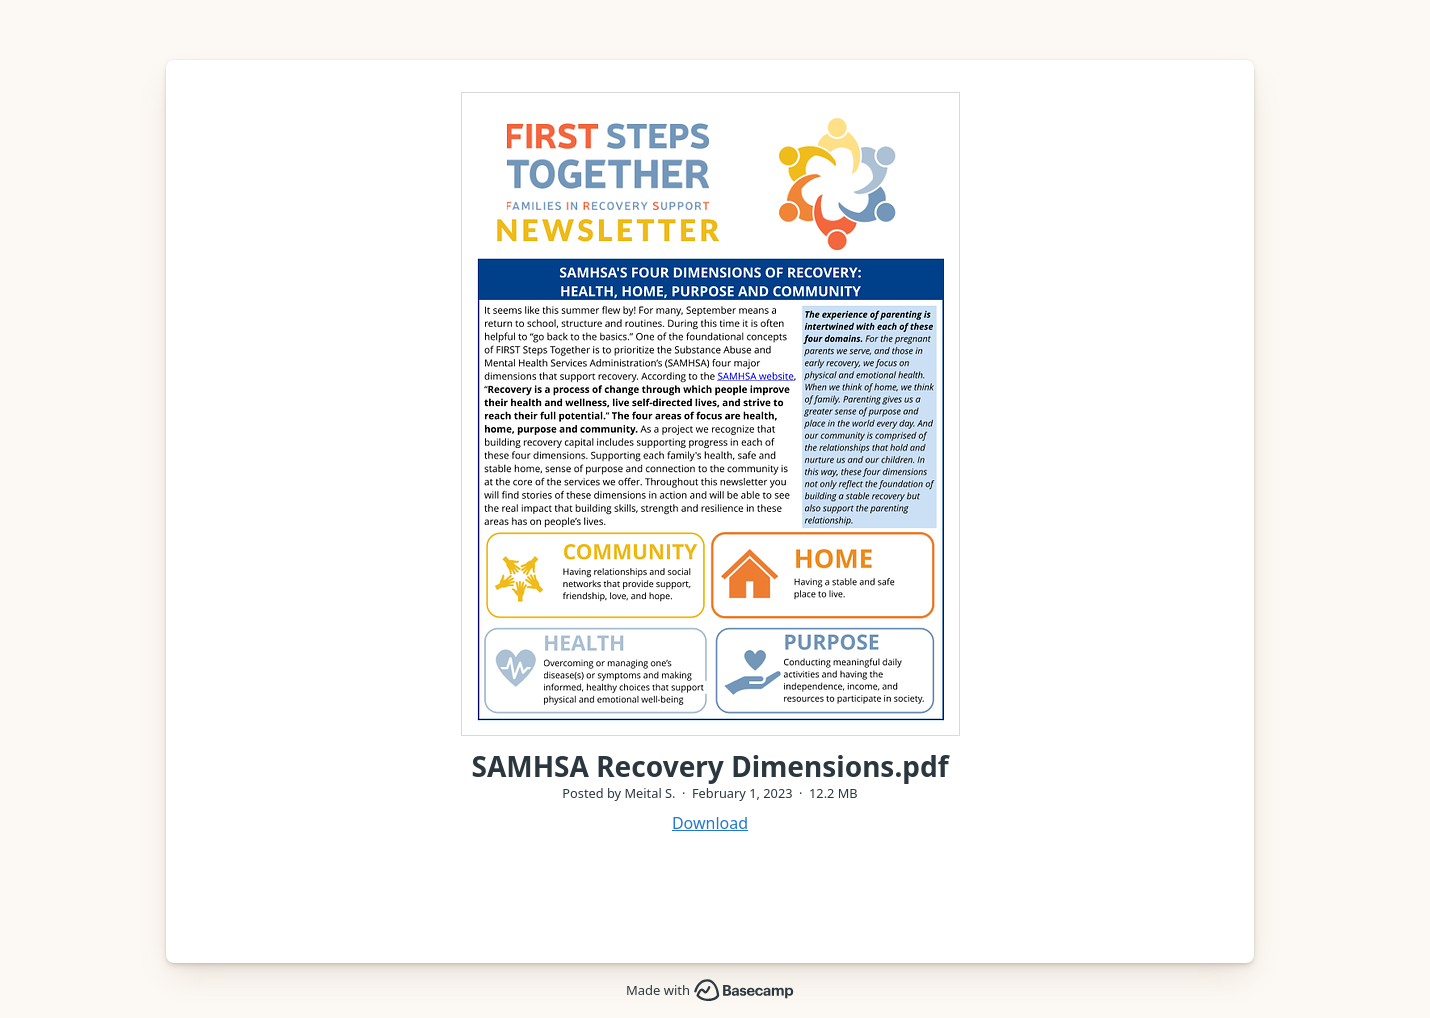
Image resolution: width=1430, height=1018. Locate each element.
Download (710, 823)
